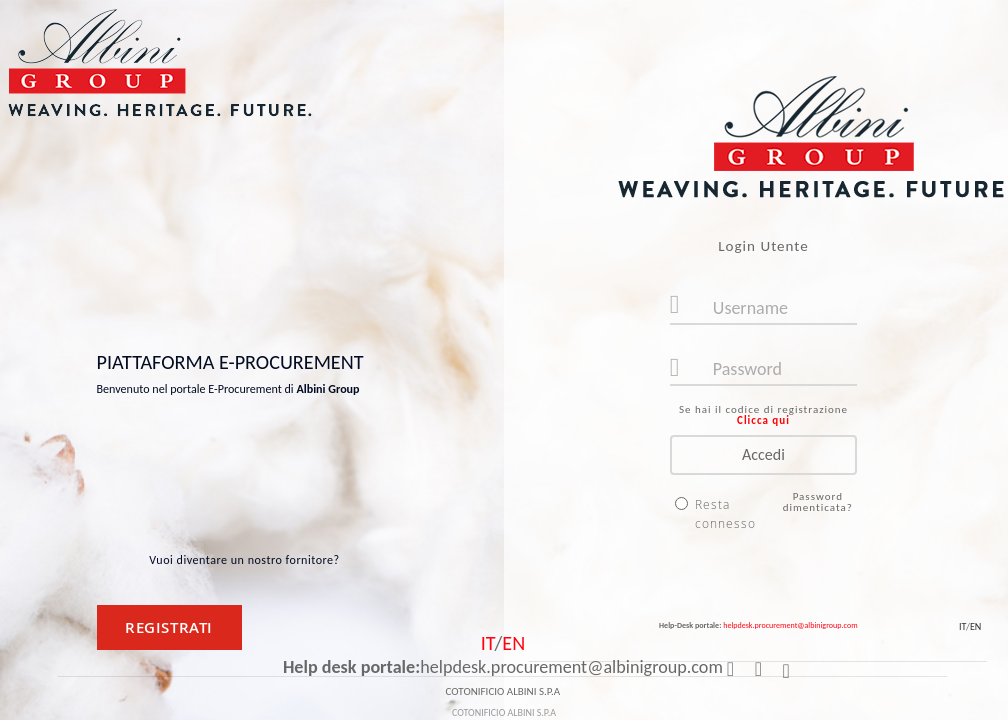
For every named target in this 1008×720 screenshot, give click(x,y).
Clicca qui (763, 420)
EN (975, 626)
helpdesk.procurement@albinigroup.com (790, 625)
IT (962, 626)
